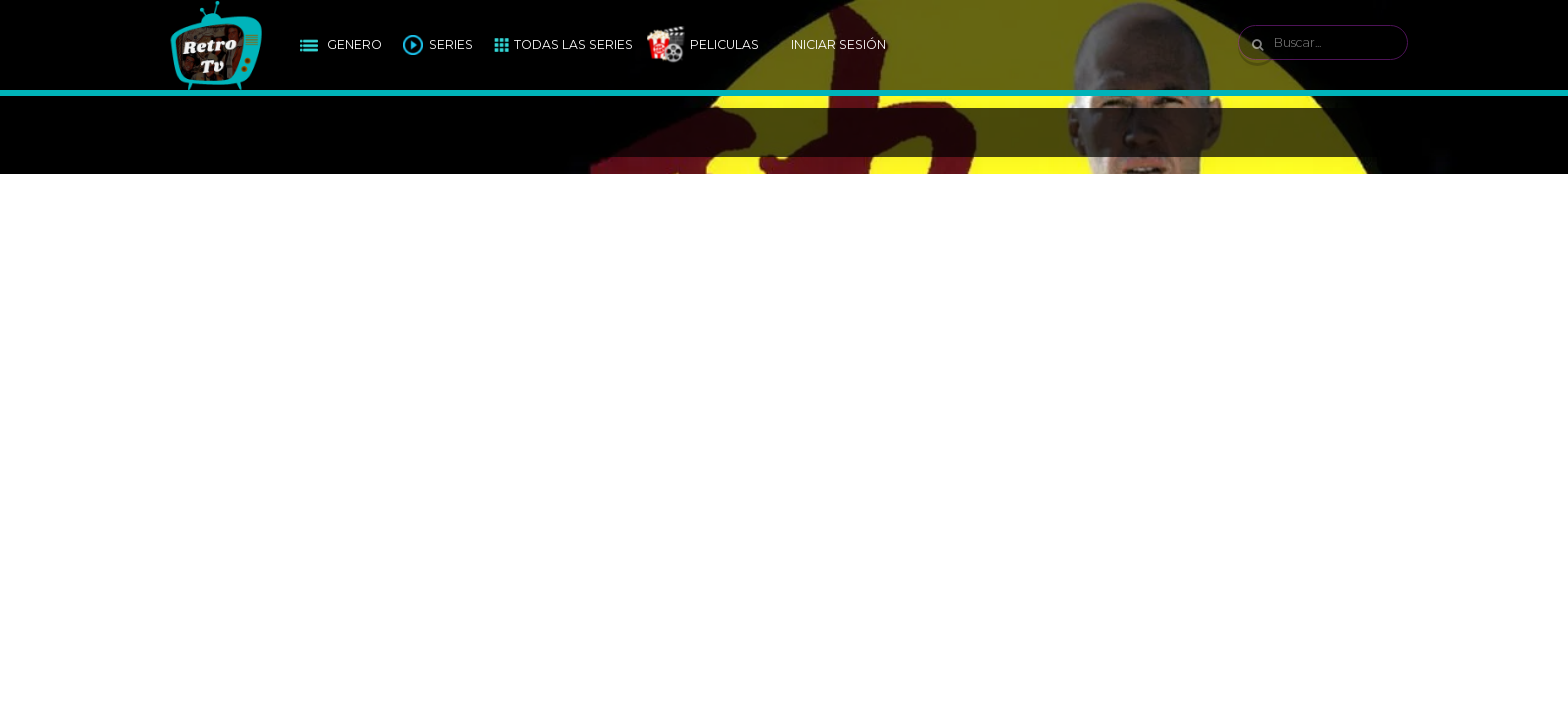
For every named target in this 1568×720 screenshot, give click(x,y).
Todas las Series (573, 44)
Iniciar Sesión (838, 44)
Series (451, 44)
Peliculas (724, 44)
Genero (354, 44)
